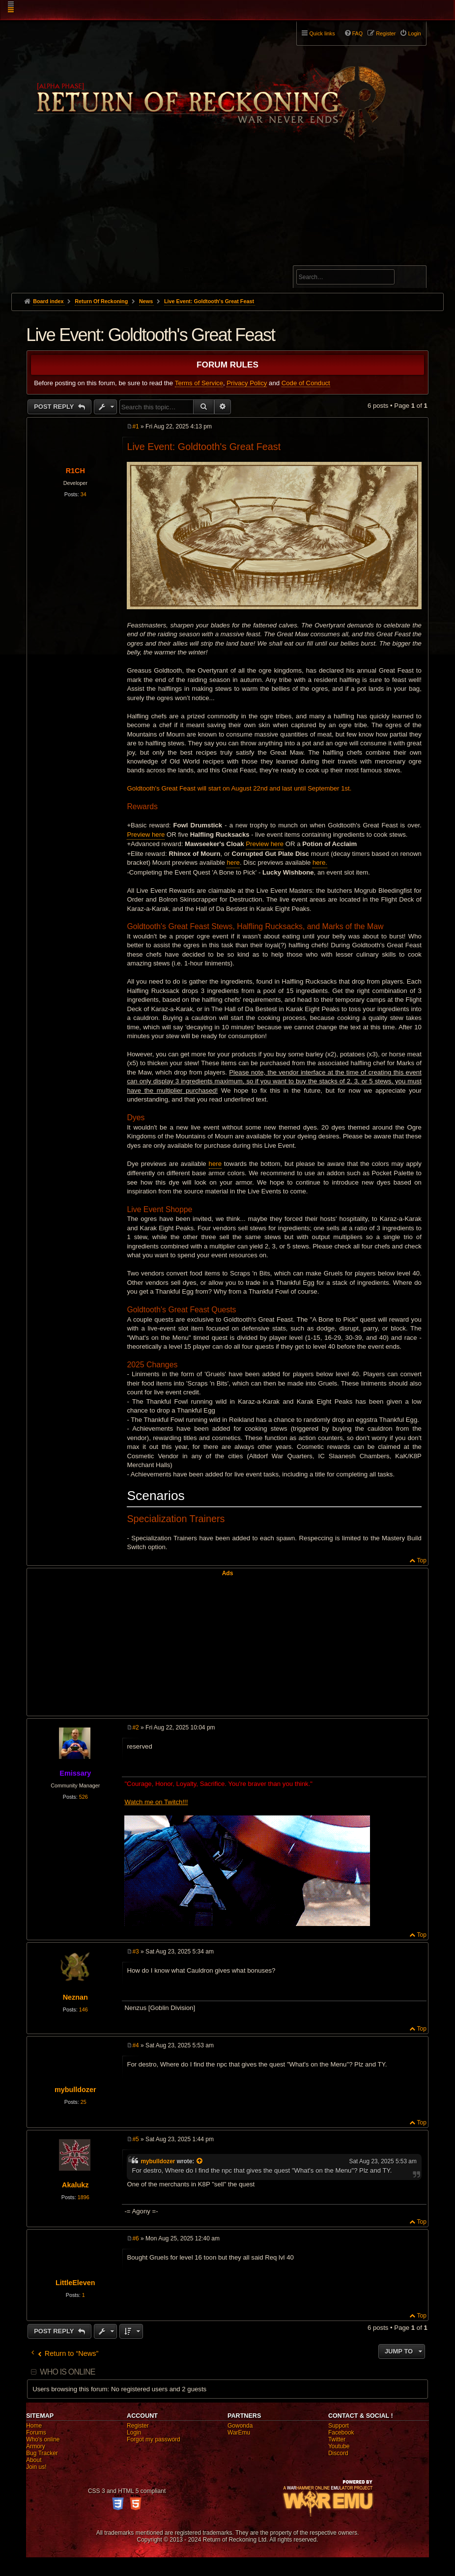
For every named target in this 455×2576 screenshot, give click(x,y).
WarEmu (239, 2432)
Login (134, 2432)
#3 (135, 1951)
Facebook (341, 2432)
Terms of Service (199, 383)
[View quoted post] (200, 2161)
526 (83, 1797)
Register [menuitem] (386, 33)
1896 (83, 2197)
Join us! (36, 2466)
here (233, 862)
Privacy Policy (247, 383)
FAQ (357, 33)
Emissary (75, 1773)
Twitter (336, 2439)
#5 (135, 2139)
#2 (135, 1727)
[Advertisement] (227, 219)
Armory (35, 2446)
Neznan (75, 1997)
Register (138, 2425)
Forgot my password (153, 2439)
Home (34, 2425)
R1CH (75, 471)
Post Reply (55, 406)
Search (413, 278)
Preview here (146, 834)
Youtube (339, 2446)
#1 (135, 426)
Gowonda (240, 2425)
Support (338, 2425)
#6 (135, 2238)
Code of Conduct (306, 383)
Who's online (42, 2439)
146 (83, 2009)
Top (421, 1560)
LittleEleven (75, 2283)
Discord (338, 2453)
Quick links (322, 33)
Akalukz (75, 2185)
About (33, 2460)
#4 (135, 2045)
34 (83, 494)
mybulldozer (75, 2090)
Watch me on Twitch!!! (156, 1802)
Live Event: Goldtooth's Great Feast (209, 301)
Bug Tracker (42, 2453)
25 (83, 2102)
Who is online (67, 2372)
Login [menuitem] (414, 33)
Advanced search (327, 261)
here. (320, 862)
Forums (36, 2432)
